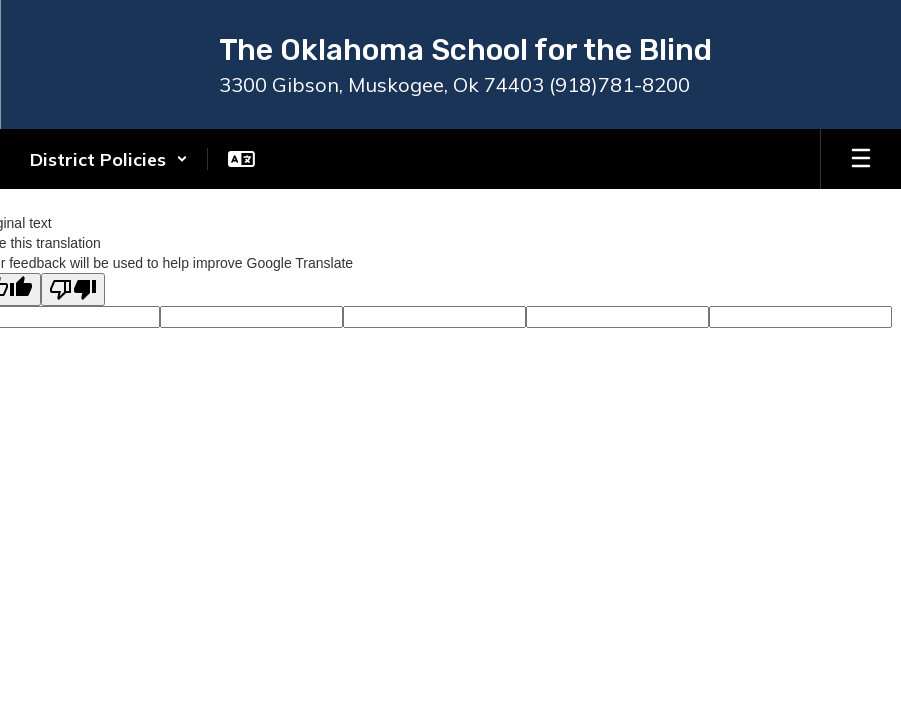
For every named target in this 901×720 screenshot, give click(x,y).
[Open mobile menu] (861, 159)
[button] (109, 159)
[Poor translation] (73, 289)
